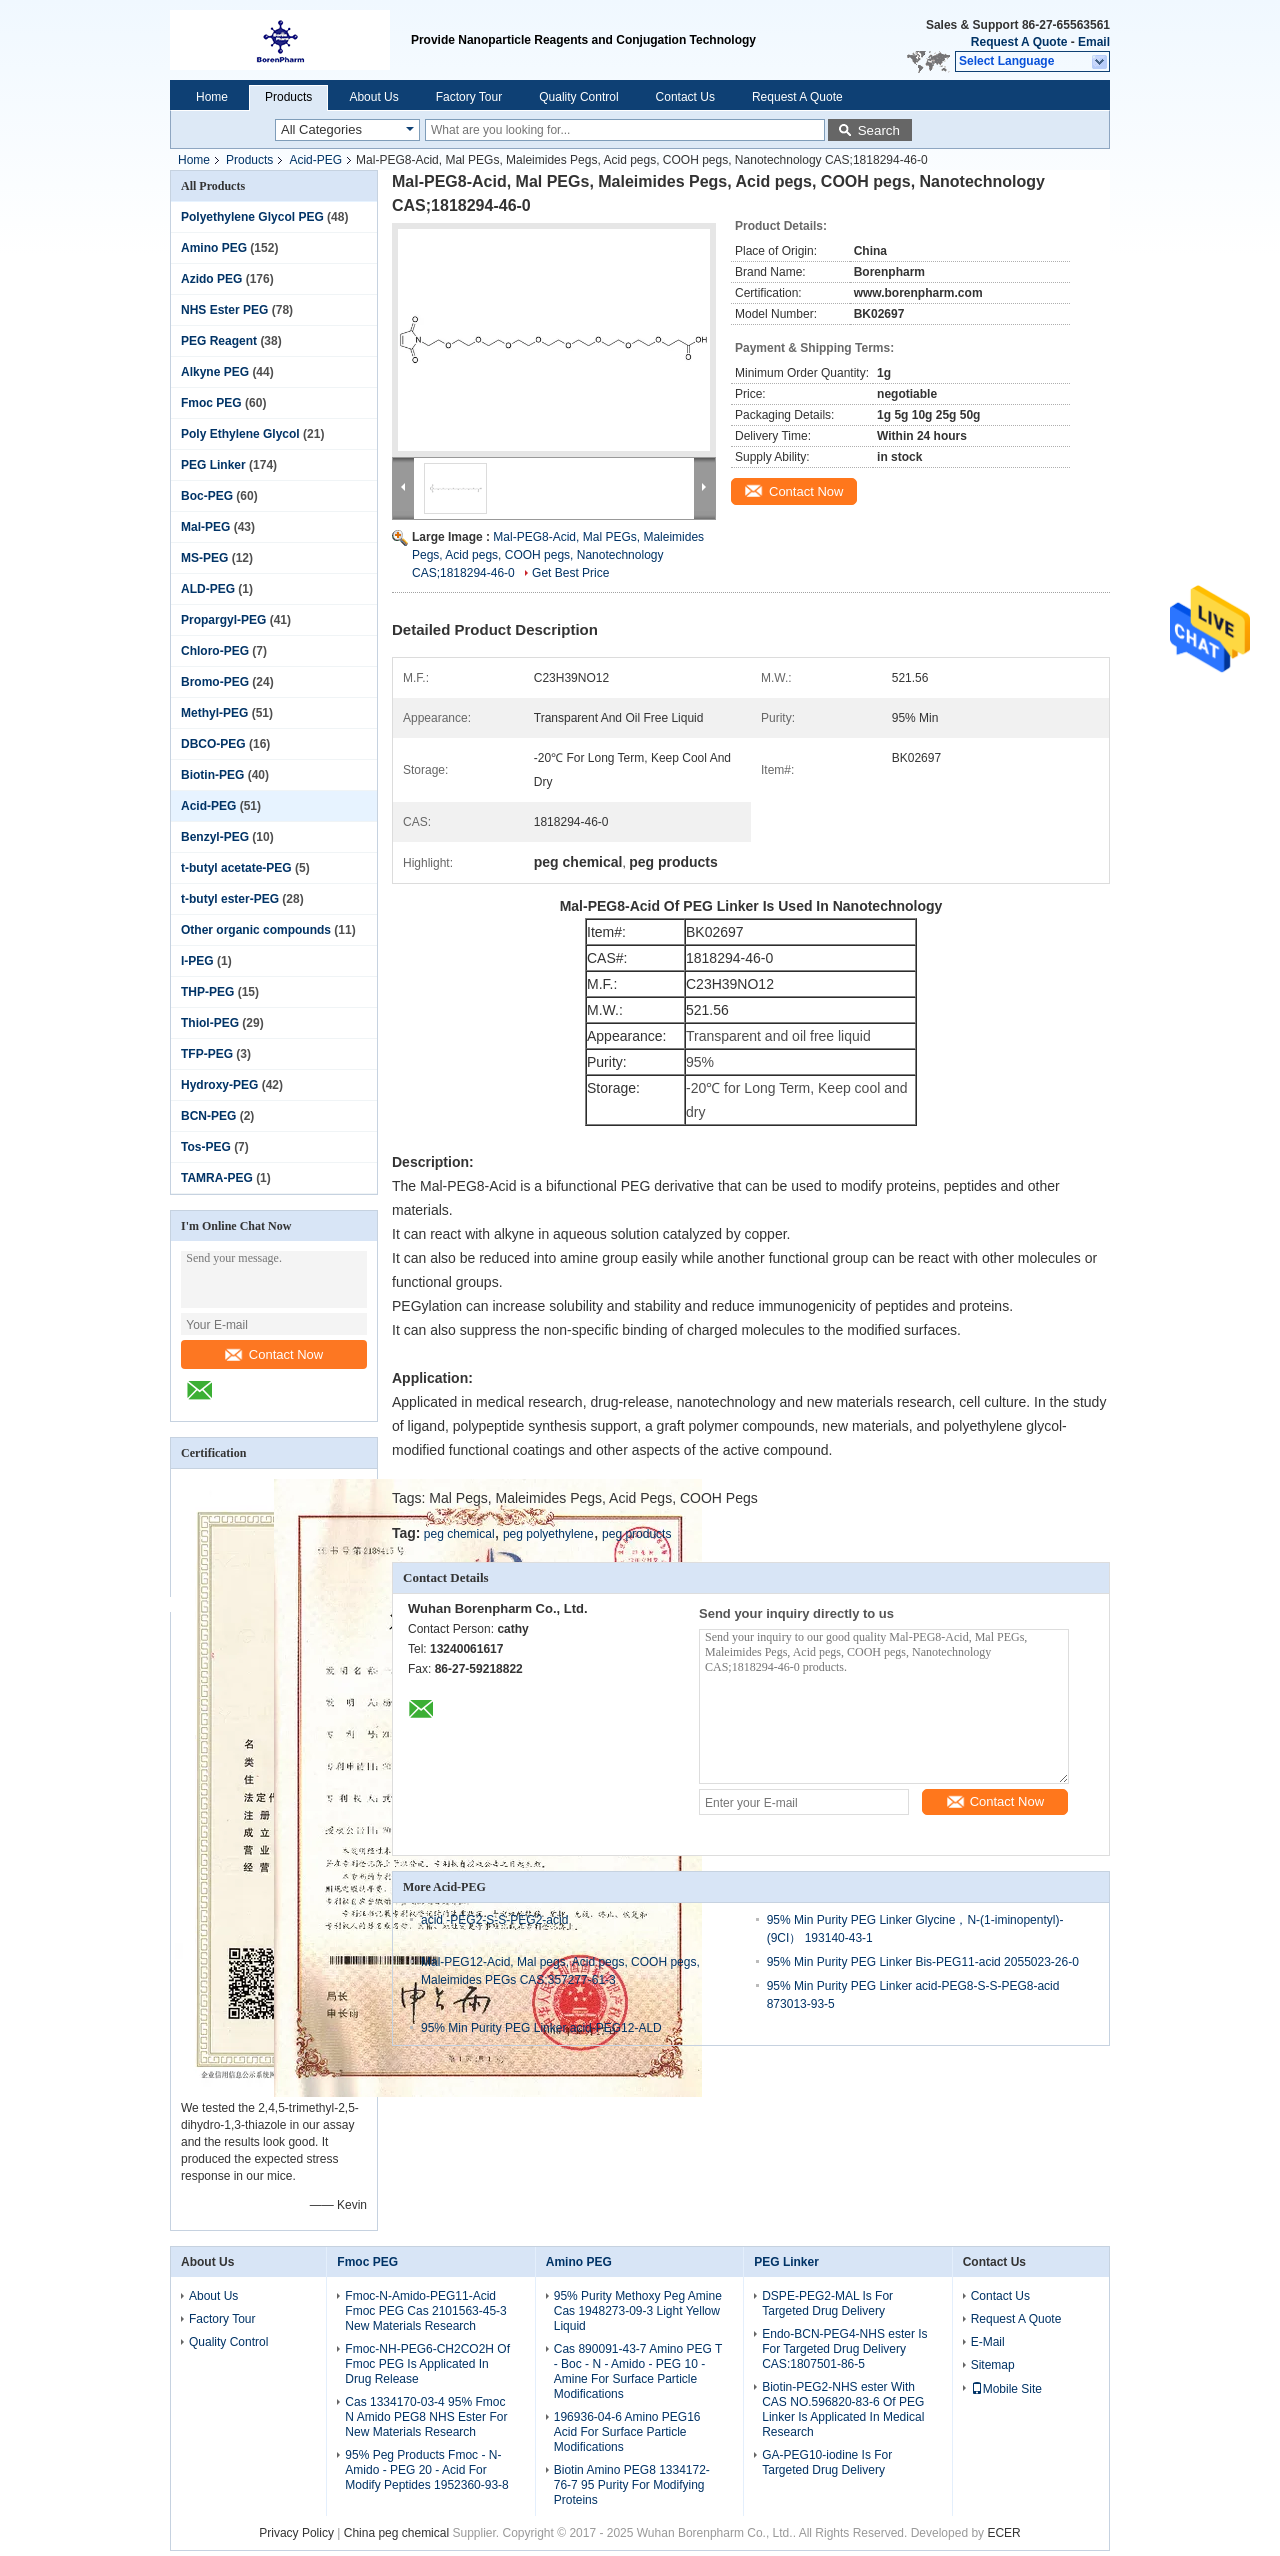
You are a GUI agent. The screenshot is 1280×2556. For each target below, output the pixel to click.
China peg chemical (396, 2533)
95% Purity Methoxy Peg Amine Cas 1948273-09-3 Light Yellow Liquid (638, 2311)
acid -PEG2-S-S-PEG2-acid (494, 1920)
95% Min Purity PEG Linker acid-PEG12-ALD (541, 2028)
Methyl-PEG (214, 713)
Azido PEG (211, 279)
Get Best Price (570, 573)
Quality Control (578, 97)
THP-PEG (207, 992)
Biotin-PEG (212, 775)
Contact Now (274, 1354)
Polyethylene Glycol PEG (252, 217)
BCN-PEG (208, 1116)
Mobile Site (1006, 2389)
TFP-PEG (207, 1054)
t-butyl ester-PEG (230, 899)
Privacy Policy (296, 2533)
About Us (373, 97)
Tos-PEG (206, 1147)
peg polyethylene (548, 1534)
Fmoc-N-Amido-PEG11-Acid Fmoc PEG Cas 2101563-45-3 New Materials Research (425, 2311)
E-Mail (988, 2342)
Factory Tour (469, 97)
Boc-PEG (207, 496)
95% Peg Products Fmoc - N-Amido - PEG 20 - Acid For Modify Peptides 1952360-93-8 (426, 2470)
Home (212, 97)
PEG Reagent (219, 341)
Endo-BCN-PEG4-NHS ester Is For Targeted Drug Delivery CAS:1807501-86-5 (844, 2349)
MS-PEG (204, 558)
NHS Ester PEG (224, 310)
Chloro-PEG (215, 651)
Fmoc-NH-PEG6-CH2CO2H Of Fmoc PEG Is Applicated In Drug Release (427, 2364)
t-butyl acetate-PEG (236, 868)
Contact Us (685, 97)
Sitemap (993, 2365)
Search (879, 130)
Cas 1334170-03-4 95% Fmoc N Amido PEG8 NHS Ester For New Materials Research (426, 2417)
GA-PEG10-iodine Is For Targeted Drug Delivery (827, 2462)
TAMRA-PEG (217, 1178)
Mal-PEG (205, 527)
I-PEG (197, 961)
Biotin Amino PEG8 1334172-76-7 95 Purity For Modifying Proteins (632, 2485)
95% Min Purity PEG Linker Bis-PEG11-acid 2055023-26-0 (923, 1962)
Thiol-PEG (210, 1023)
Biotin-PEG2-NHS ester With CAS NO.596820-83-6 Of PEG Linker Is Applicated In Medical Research (843, 2409)
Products (288, 97)
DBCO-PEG (213, 744)
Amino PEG (214, 248)
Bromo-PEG (215, 682)
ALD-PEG (208, 589)
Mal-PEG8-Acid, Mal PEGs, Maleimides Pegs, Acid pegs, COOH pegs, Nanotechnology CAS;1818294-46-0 (558, 555)
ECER (1003, 2533)
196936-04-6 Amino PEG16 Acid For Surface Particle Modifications (627, 2432)
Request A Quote (1019, 42)
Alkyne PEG (215, 372)
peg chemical (459, 1534)
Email (1094, 42)
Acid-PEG (315, 160)
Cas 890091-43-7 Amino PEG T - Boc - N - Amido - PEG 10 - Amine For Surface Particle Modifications (638, 2371)
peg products (636, 1534)
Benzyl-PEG (215, 837)
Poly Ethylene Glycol (240, 434)
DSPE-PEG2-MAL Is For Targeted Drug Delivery (827, 2303)
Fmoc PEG (211, 403)
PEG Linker (213, 465)
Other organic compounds (256, 930)
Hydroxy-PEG (219, 1085)
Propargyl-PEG (223, 620)
